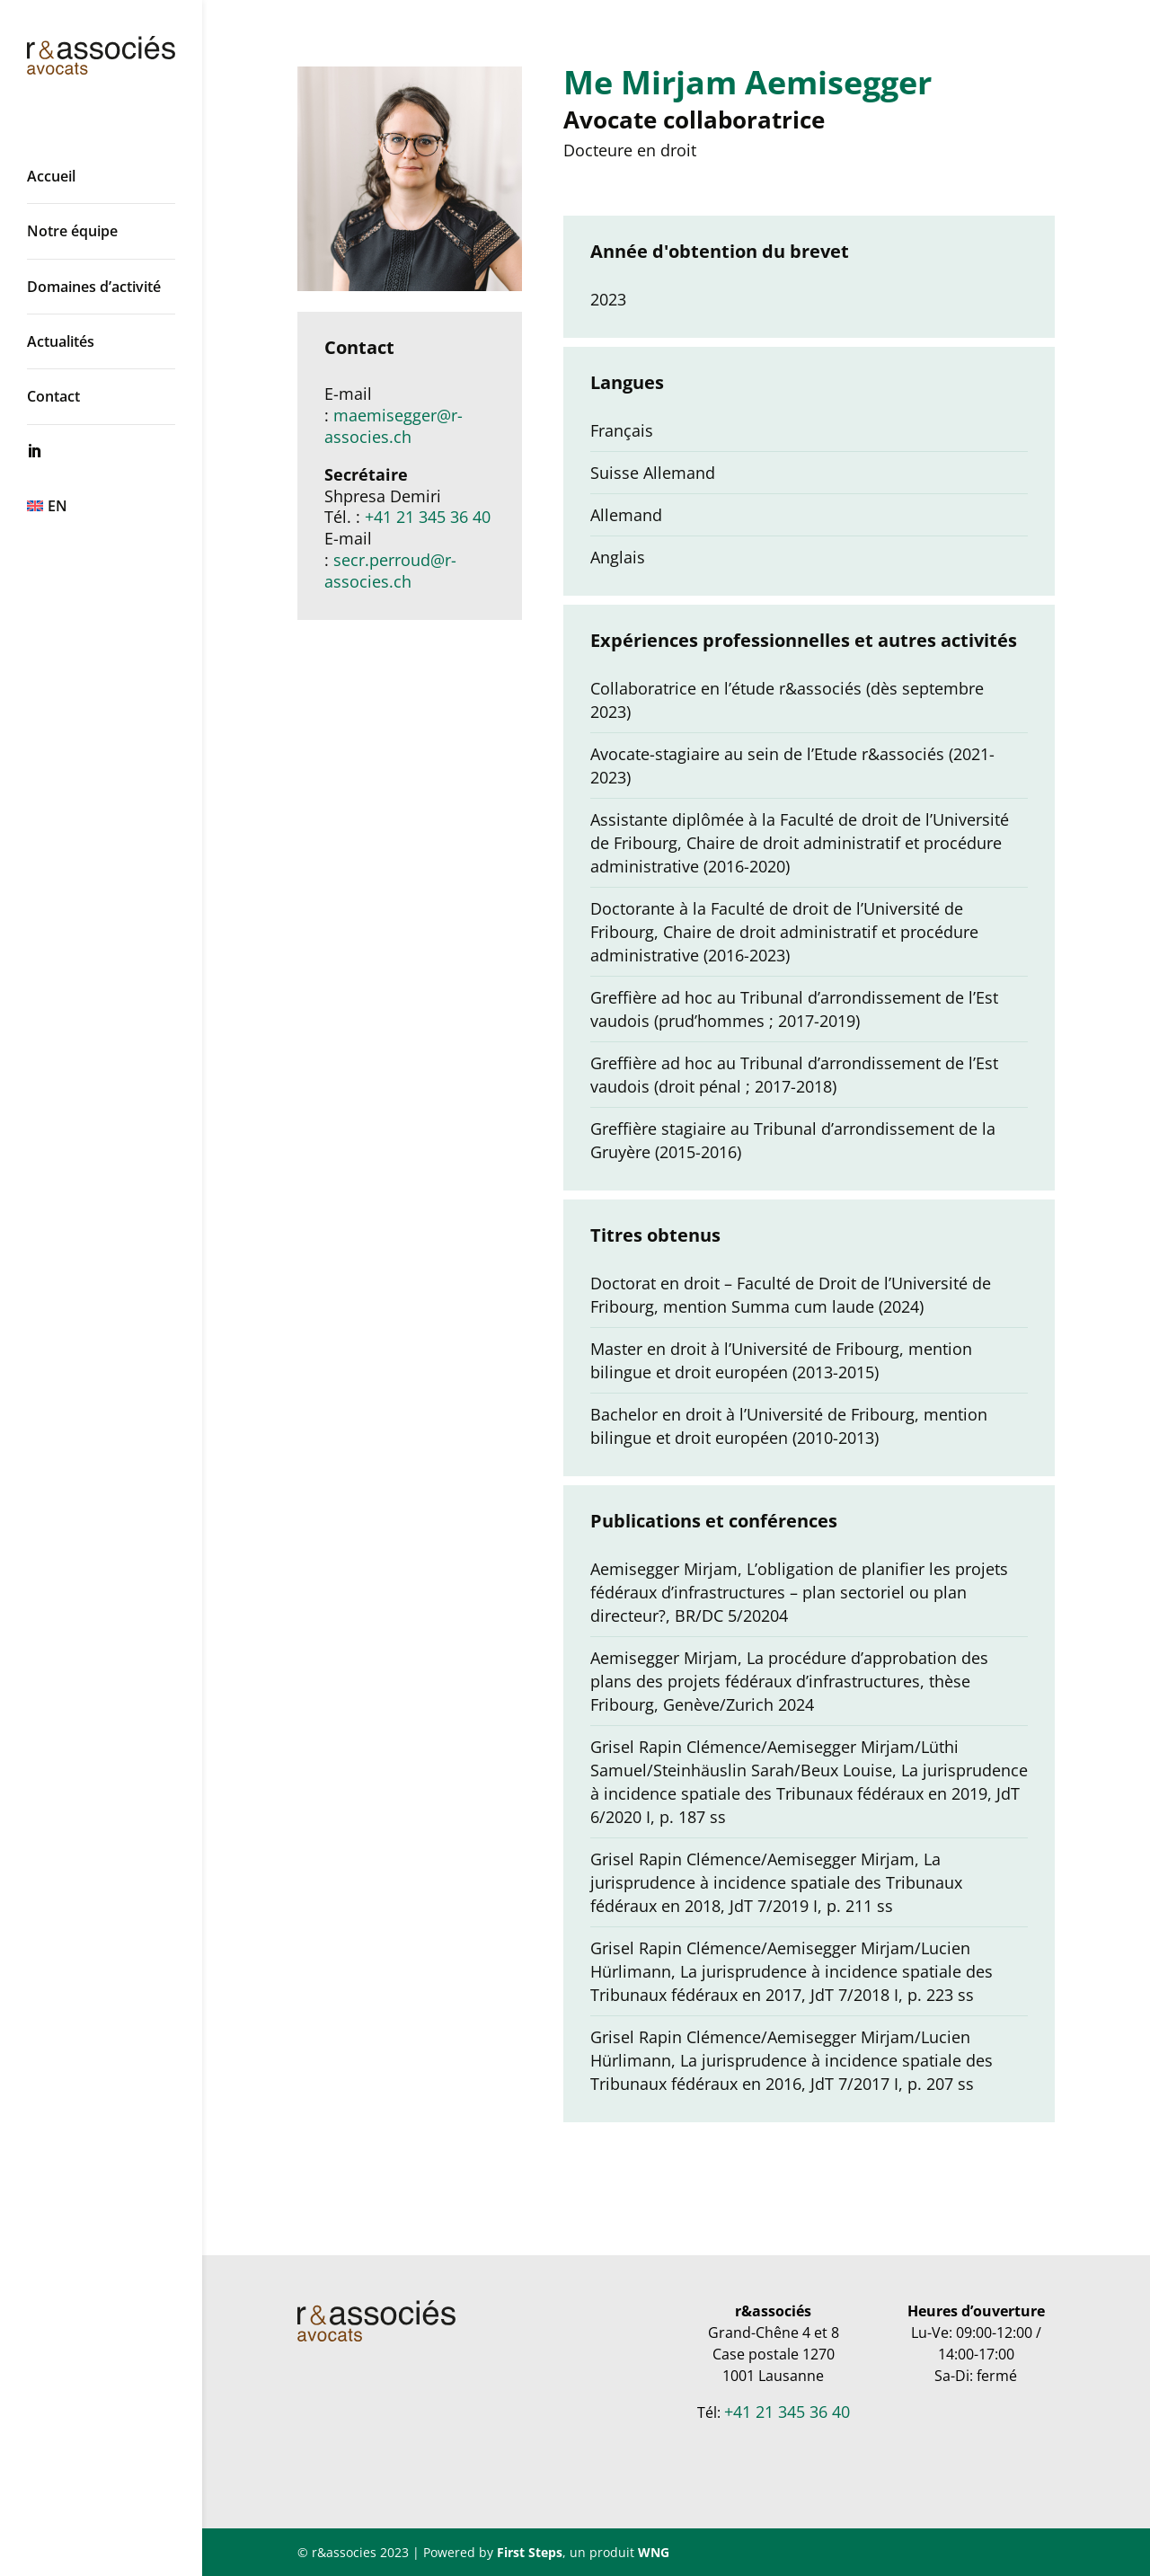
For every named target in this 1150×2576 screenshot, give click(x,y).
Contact (53, 396)
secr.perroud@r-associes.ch (390, 570)
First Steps (529, 2552)
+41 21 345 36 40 (428, 516)
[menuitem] (119, 506)
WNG (653, 2552)
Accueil (51, 176)
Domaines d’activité (94, 287)
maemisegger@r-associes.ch (393, 425)
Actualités (60, 341)
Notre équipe (72, 231)
